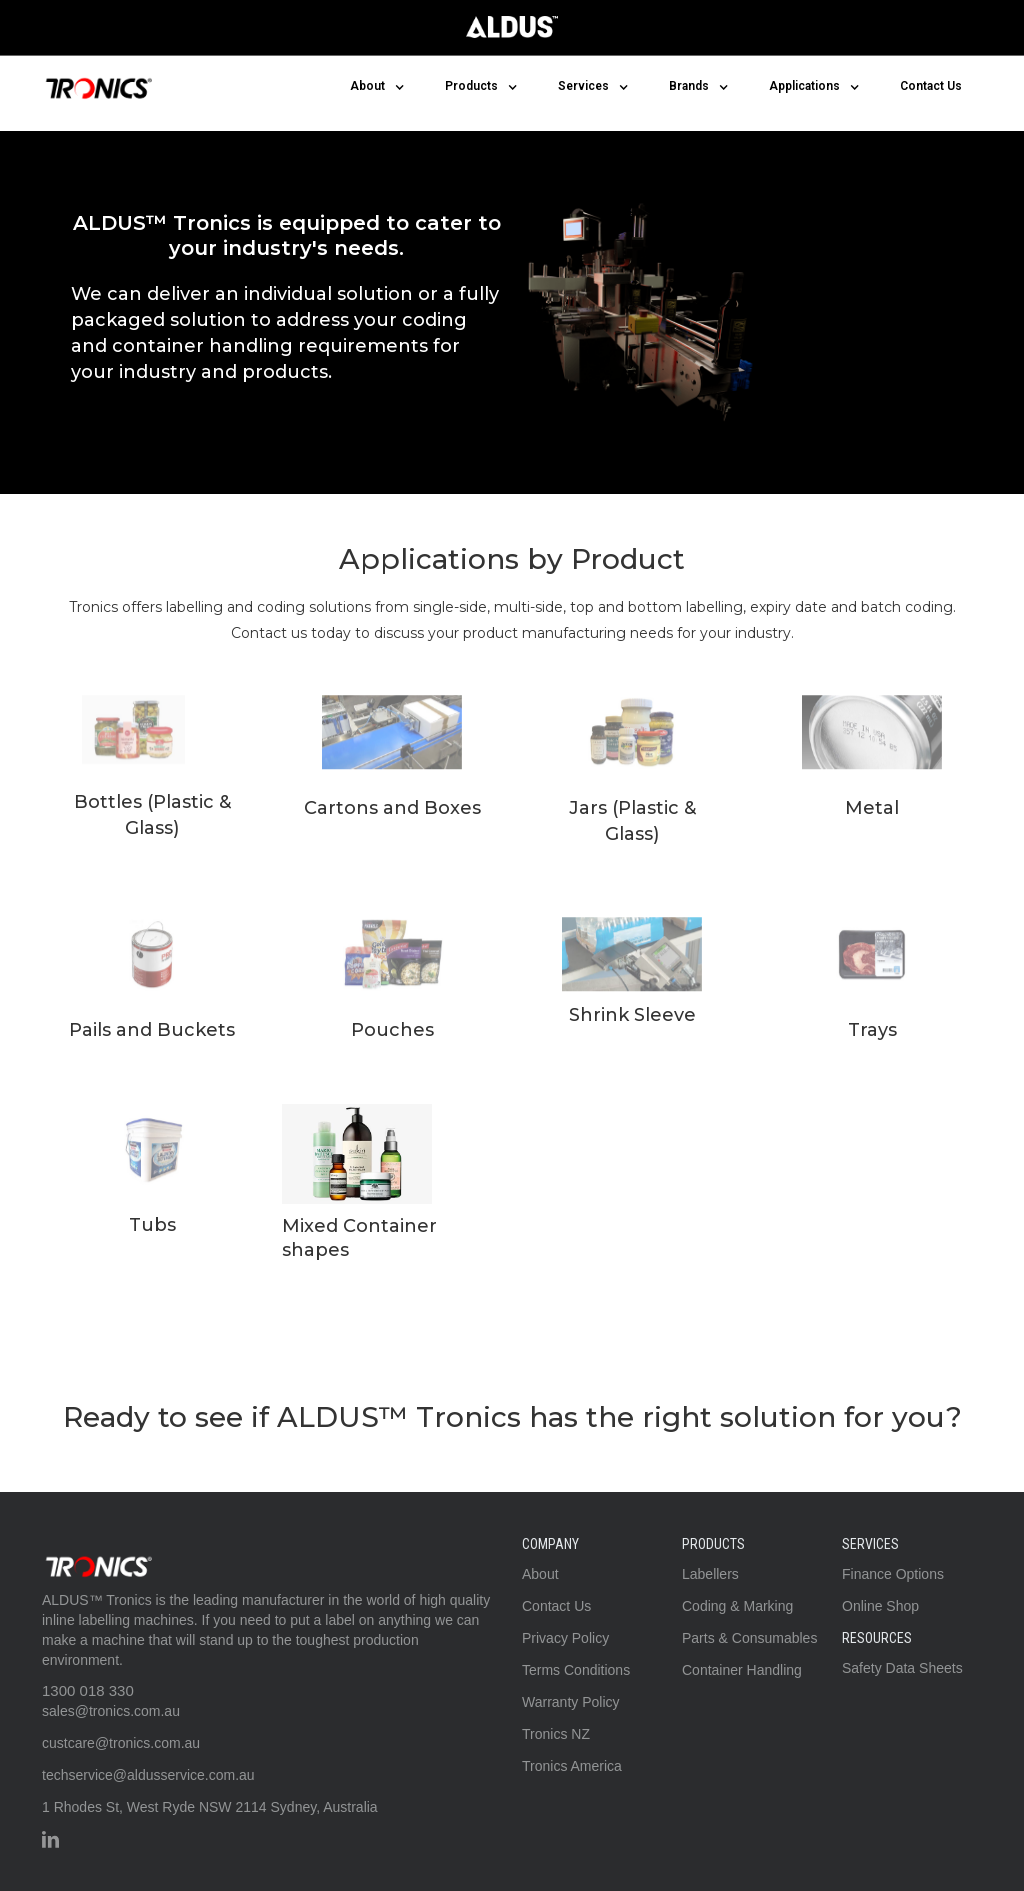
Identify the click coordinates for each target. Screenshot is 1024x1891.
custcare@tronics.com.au (121, 1743)
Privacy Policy (565, 1638)
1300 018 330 (88, 1690)
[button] (377, 86)
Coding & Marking (737, 1606)
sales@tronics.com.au (111, 1711)
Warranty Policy (571, 1702)
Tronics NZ (556, 1734)
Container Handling (742, 1670)
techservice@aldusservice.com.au (148, 1775)
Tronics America (572, 1766)
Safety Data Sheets (902, 1668)
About (540, 1574)
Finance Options (893, 1574)
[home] (97, 84)
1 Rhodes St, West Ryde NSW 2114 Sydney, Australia (210, 1807)
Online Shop (880, 1606)
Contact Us (931, 86)
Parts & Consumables (749, 1638)
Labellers (710, 1574)
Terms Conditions (576, 1670)
